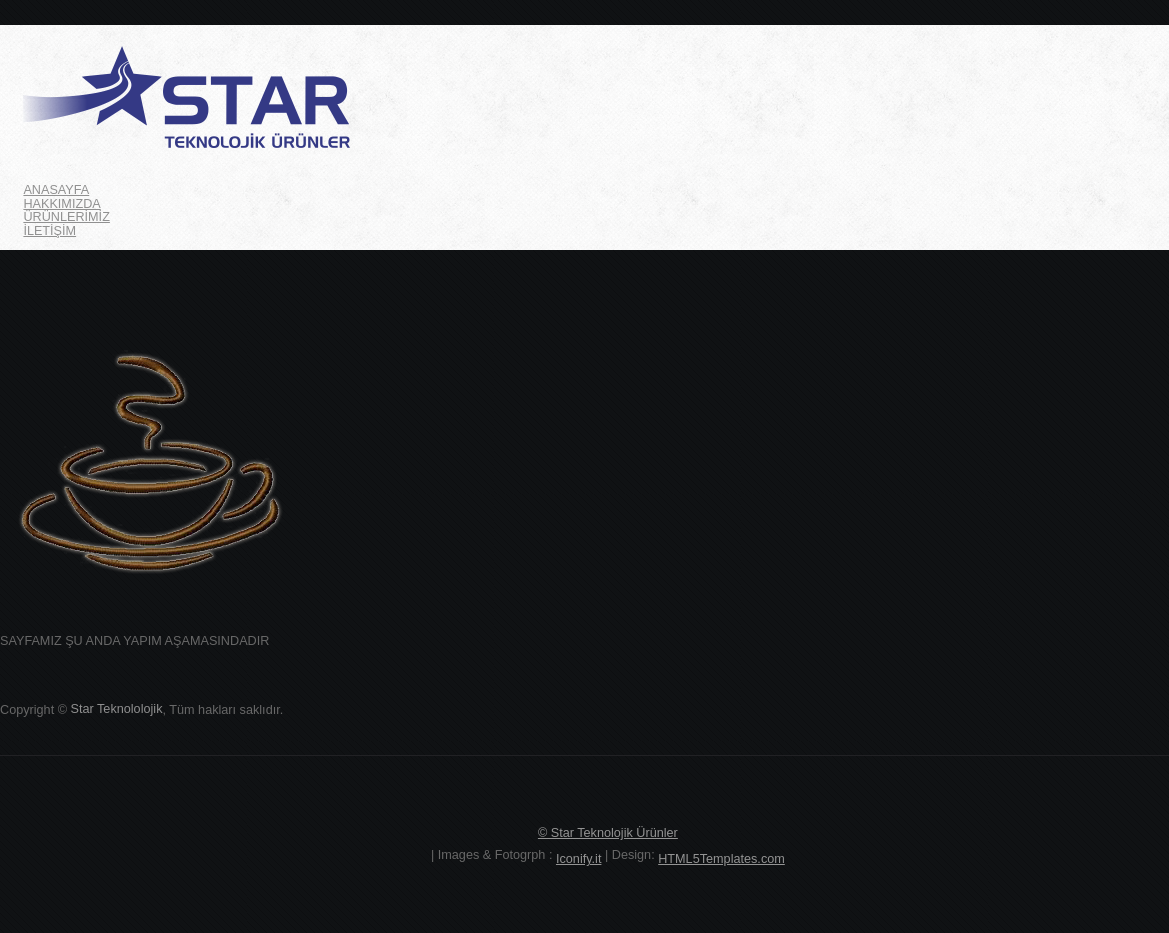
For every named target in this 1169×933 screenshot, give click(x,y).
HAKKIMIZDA (61, 204)
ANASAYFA (56, 190)
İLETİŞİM (49, 231)
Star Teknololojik (117, 709)
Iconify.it (578, 859)
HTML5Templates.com (721, 859)
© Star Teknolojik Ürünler (608, 833)
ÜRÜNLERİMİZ (66, 217)
